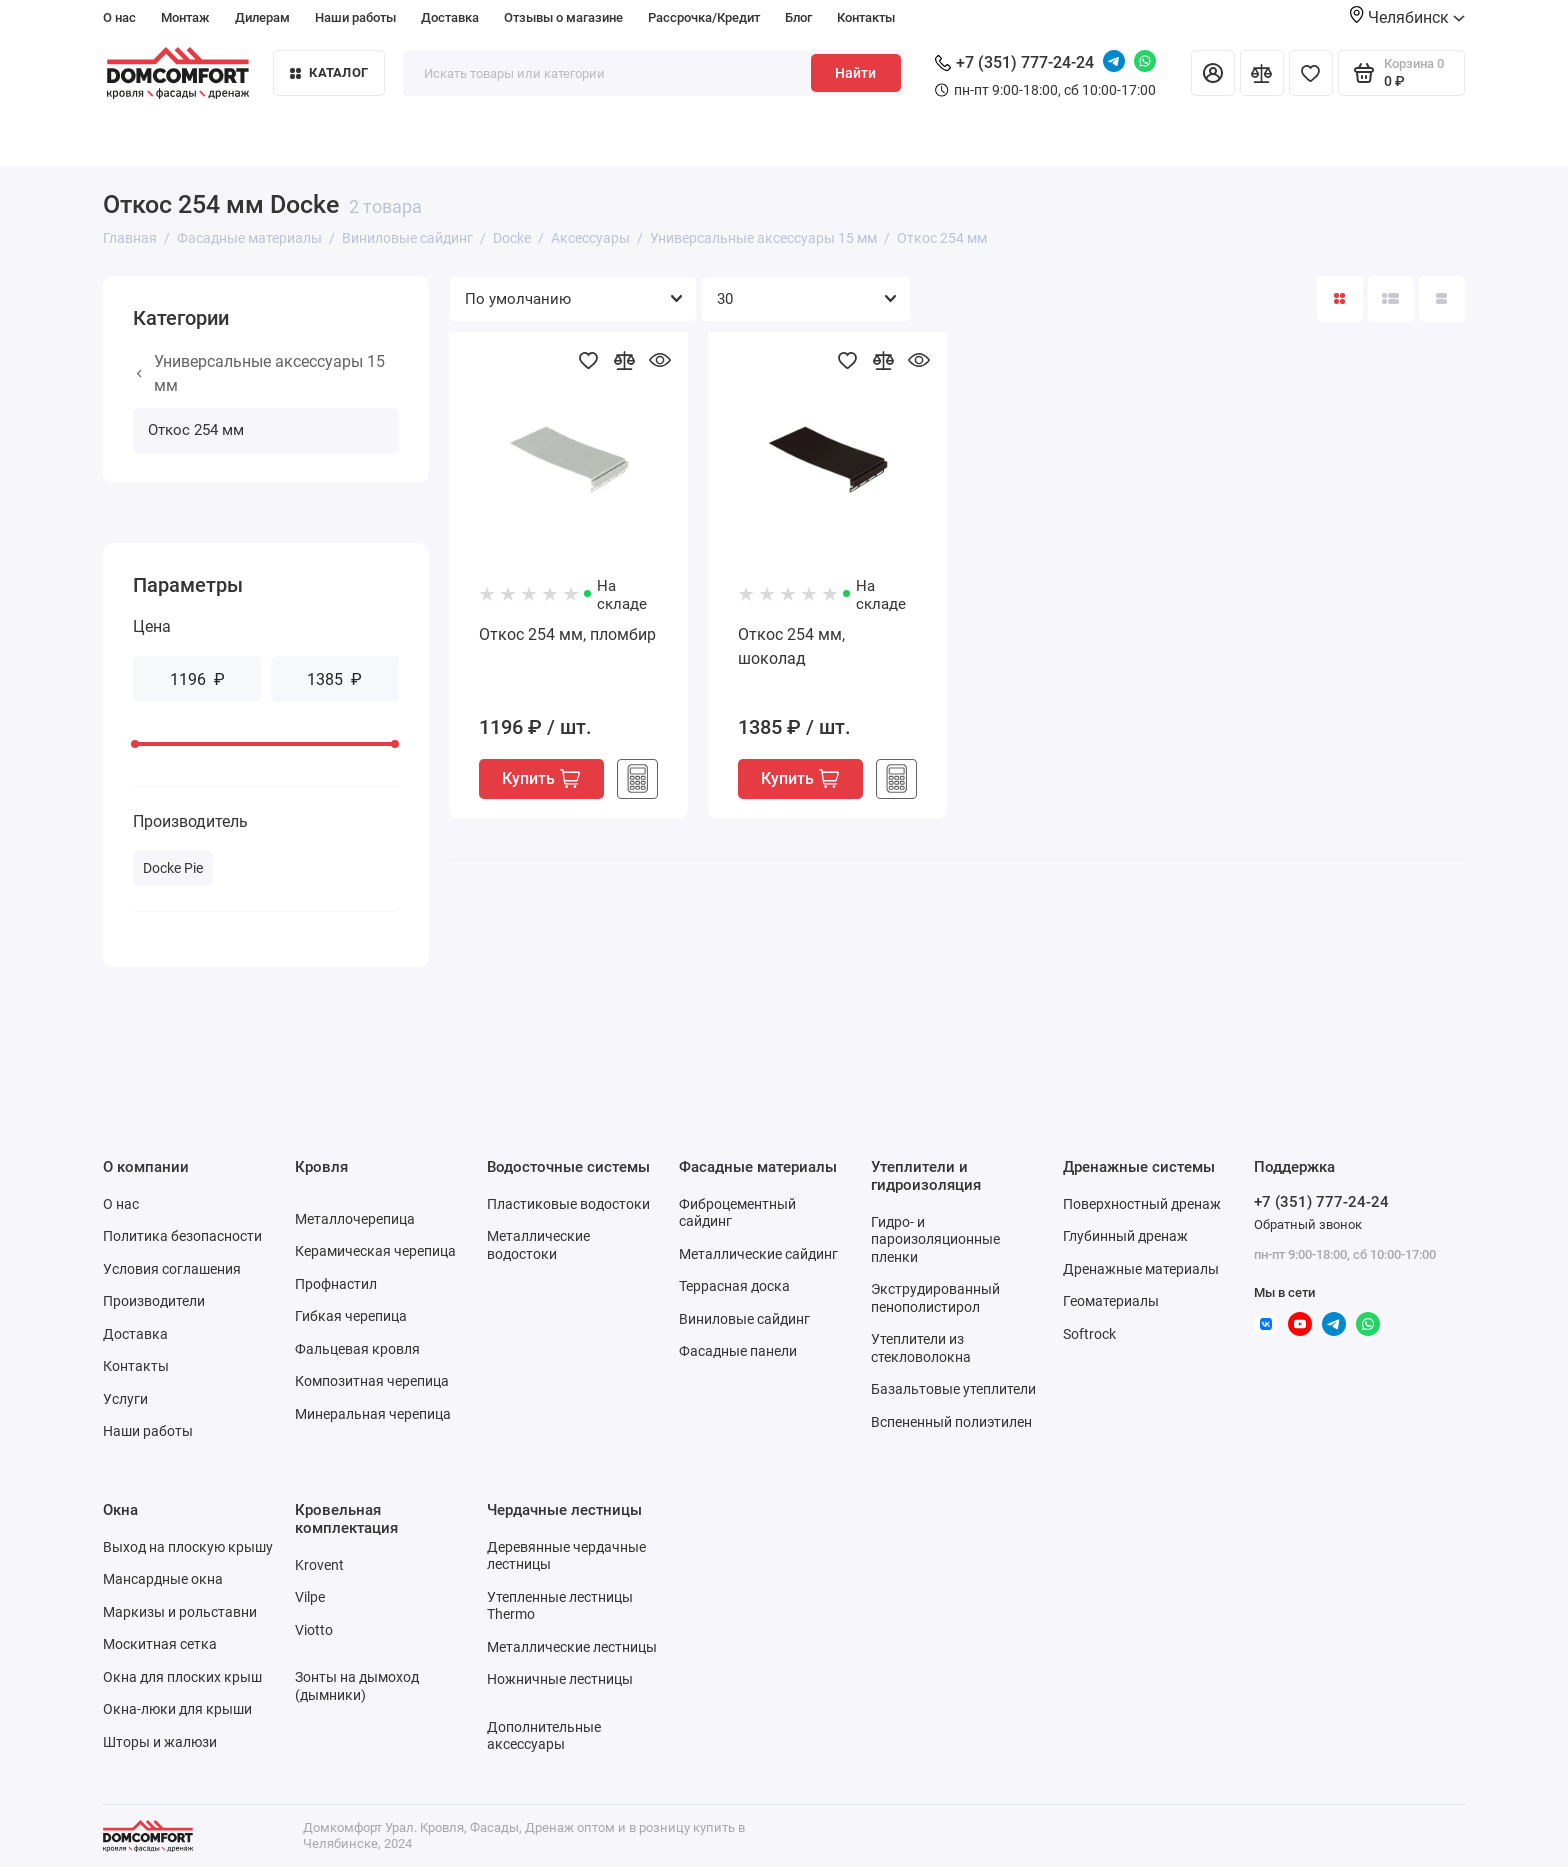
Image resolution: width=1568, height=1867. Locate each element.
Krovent (319, 1565)
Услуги (125, 1399)
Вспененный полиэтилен (951, 1422)
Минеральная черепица (373, 1414)
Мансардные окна (163, 1579)
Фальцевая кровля (357, 1349)
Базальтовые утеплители (953, 1389)
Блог (798, 17)
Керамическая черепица (375, 1251)
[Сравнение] (1262, 73)
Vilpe (310, 1597)
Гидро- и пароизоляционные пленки (935, 1239)
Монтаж (185, 17)
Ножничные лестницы (560, 1679)
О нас (119, 17)
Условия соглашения (172, 1269)
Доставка (450, 17)
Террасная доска (734, 1286)
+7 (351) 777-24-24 (1014, 62)
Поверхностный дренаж (1142, 1204)
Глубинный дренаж (1125, 1236)
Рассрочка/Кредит (704, 17)
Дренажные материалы (1141, 1269)
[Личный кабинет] (1213, 73)
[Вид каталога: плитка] (1340, 299)
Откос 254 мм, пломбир (567, 634)
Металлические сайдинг (758, 1254)
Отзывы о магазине (563, 17)
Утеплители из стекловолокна (921, 1348)
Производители (154, 1301)
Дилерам (262, 17)
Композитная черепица (372, 1381)
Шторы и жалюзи (160, 1742)
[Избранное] (1311, 73)
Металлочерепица (355, 1219)
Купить (541, 778)
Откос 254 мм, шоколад (791, 646)
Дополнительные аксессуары (544, 1736)
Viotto (314, 1630)
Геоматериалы (1111, 1301)
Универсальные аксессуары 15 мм (261, 373)
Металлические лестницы (572, 1647)
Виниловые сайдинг (744, 1319)
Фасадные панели (738, 1351)
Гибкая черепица (351, 1316)
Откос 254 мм (196, 430)
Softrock (1089, 1334)
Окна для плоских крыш (182, 1677)
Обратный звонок (1308, 1224)
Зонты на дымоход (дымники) (357, 1686)
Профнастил (336, 1284)
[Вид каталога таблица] (1442, 299)
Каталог (329, 72)
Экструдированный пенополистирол (935, 1298)
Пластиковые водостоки (568, 1204)
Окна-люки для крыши (177, 1709)
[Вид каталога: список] (1391, 299)
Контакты (866, 17)
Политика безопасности (182, 1236)
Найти (855, 73)
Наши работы (355, 17)
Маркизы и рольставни (180, 1612)
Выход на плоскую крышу (188, 1547)
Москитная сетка (160, 1644)
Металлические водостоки (538, 1245)
